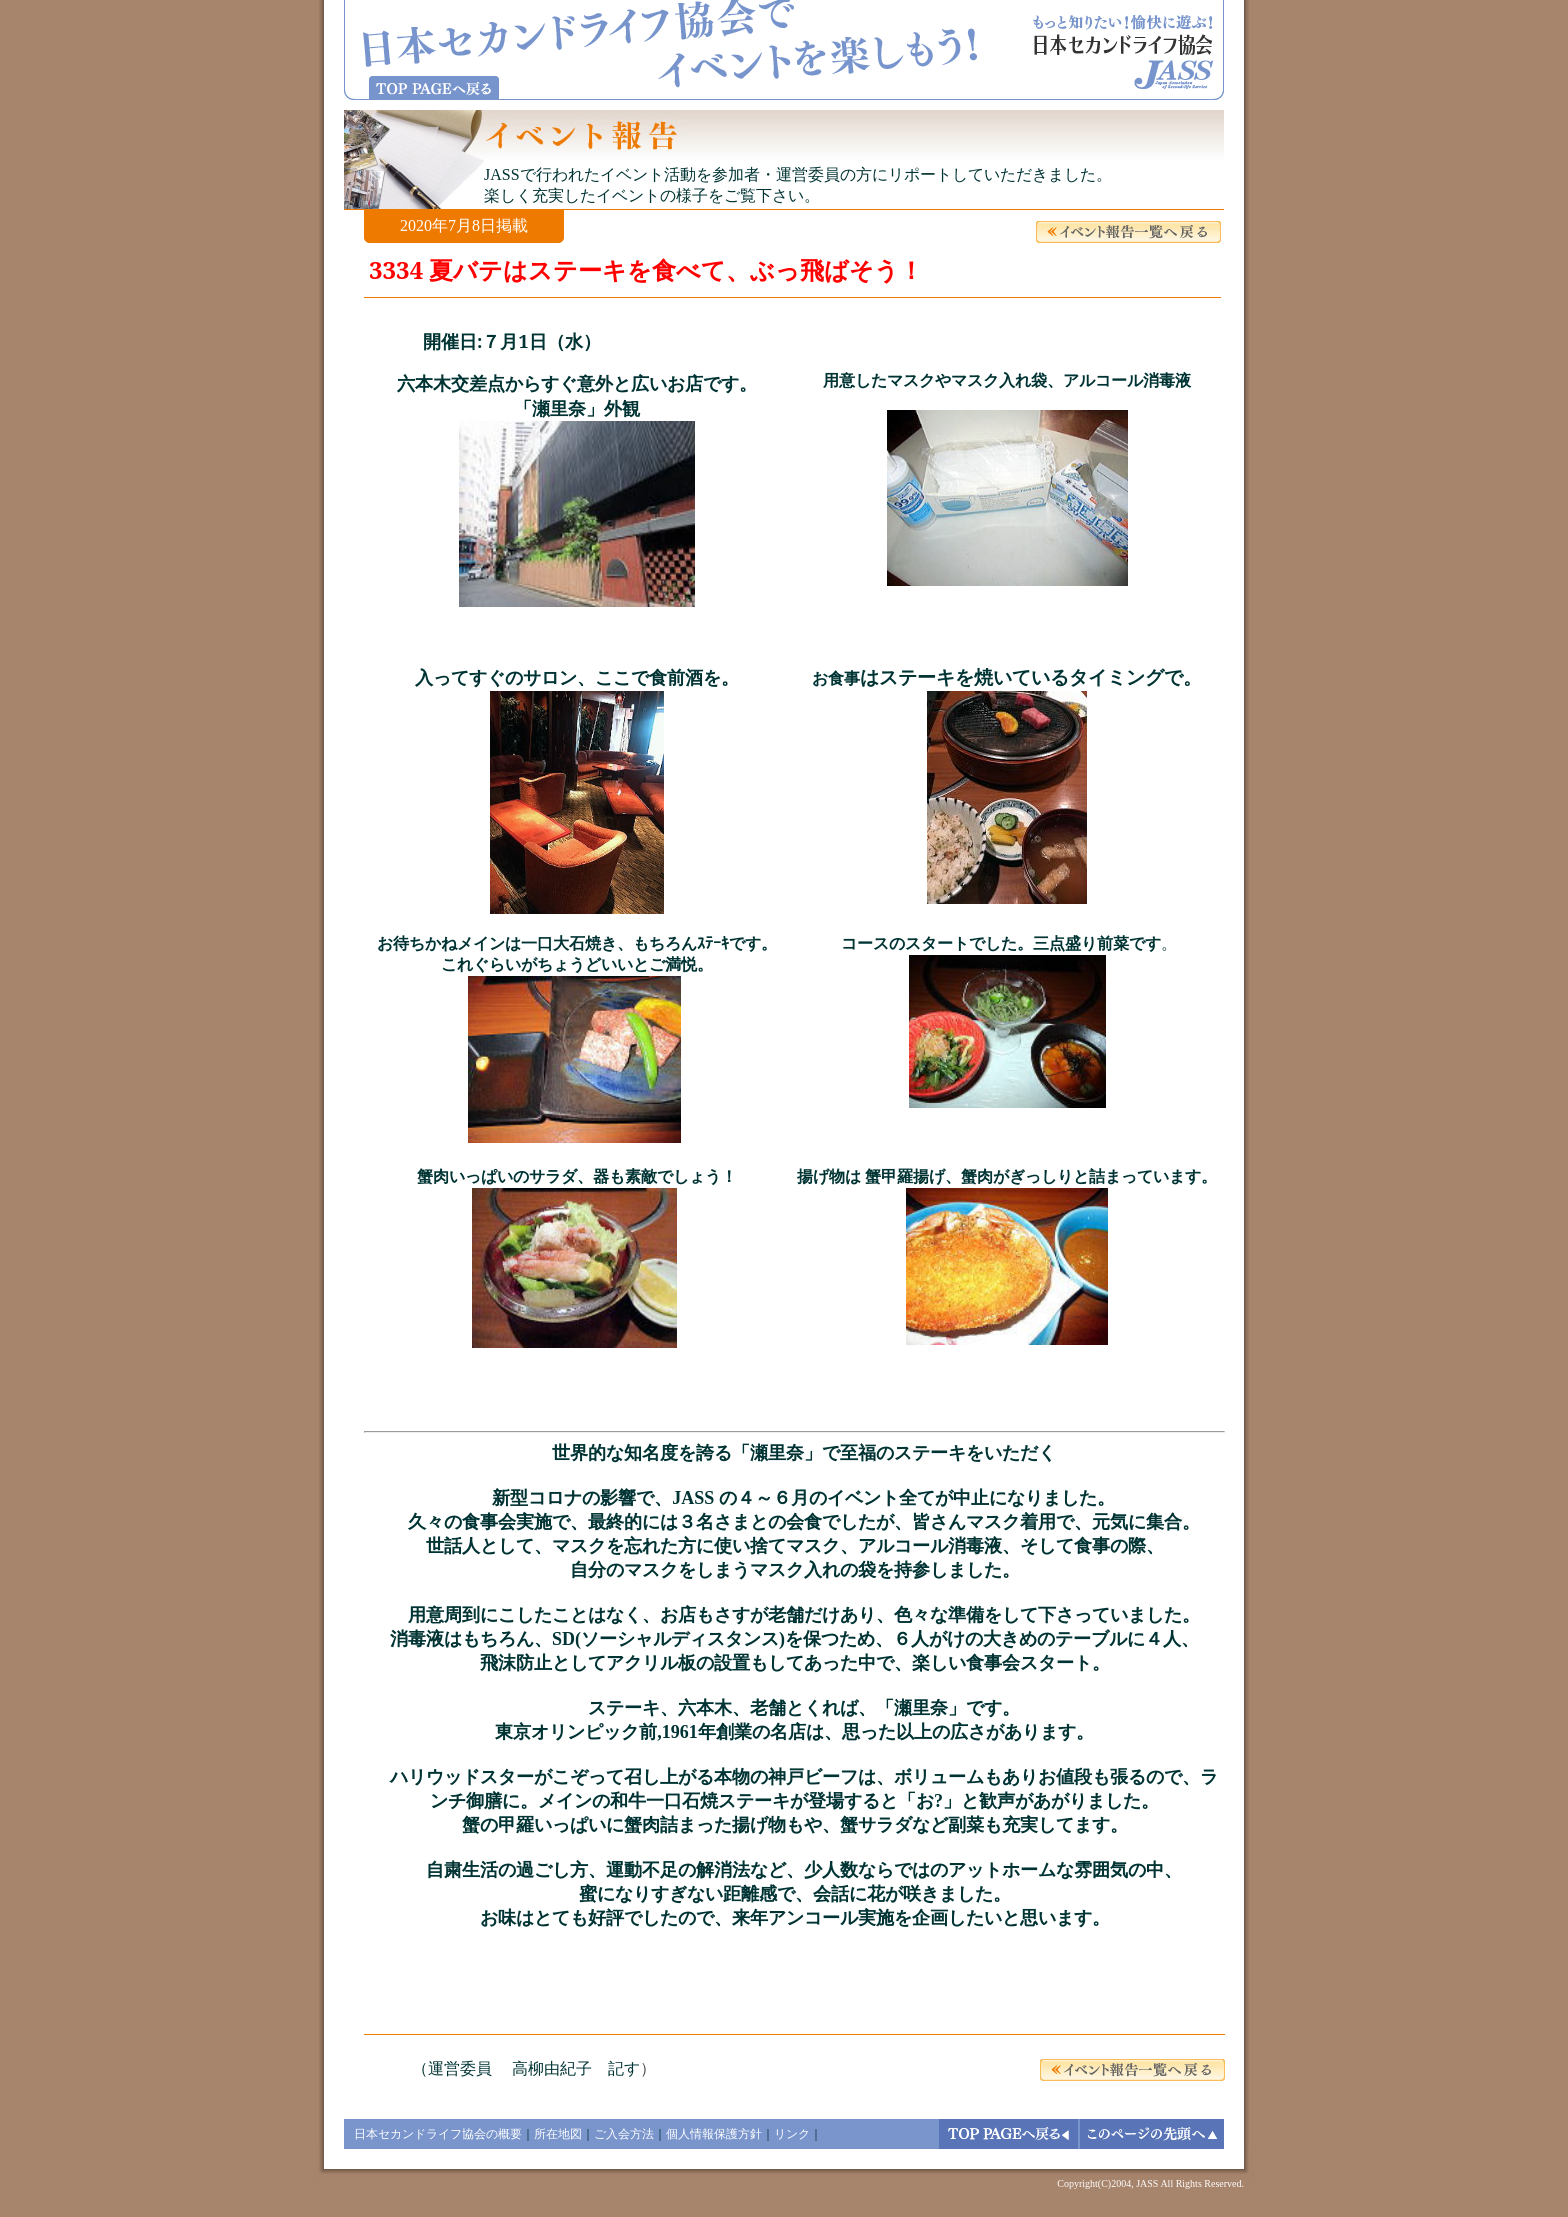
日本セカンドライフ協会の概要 (438, 2134)
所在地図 (558, 2134)
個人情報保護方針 (714, 2134)
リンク (792, 2134)
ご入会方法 (624, 2134)
